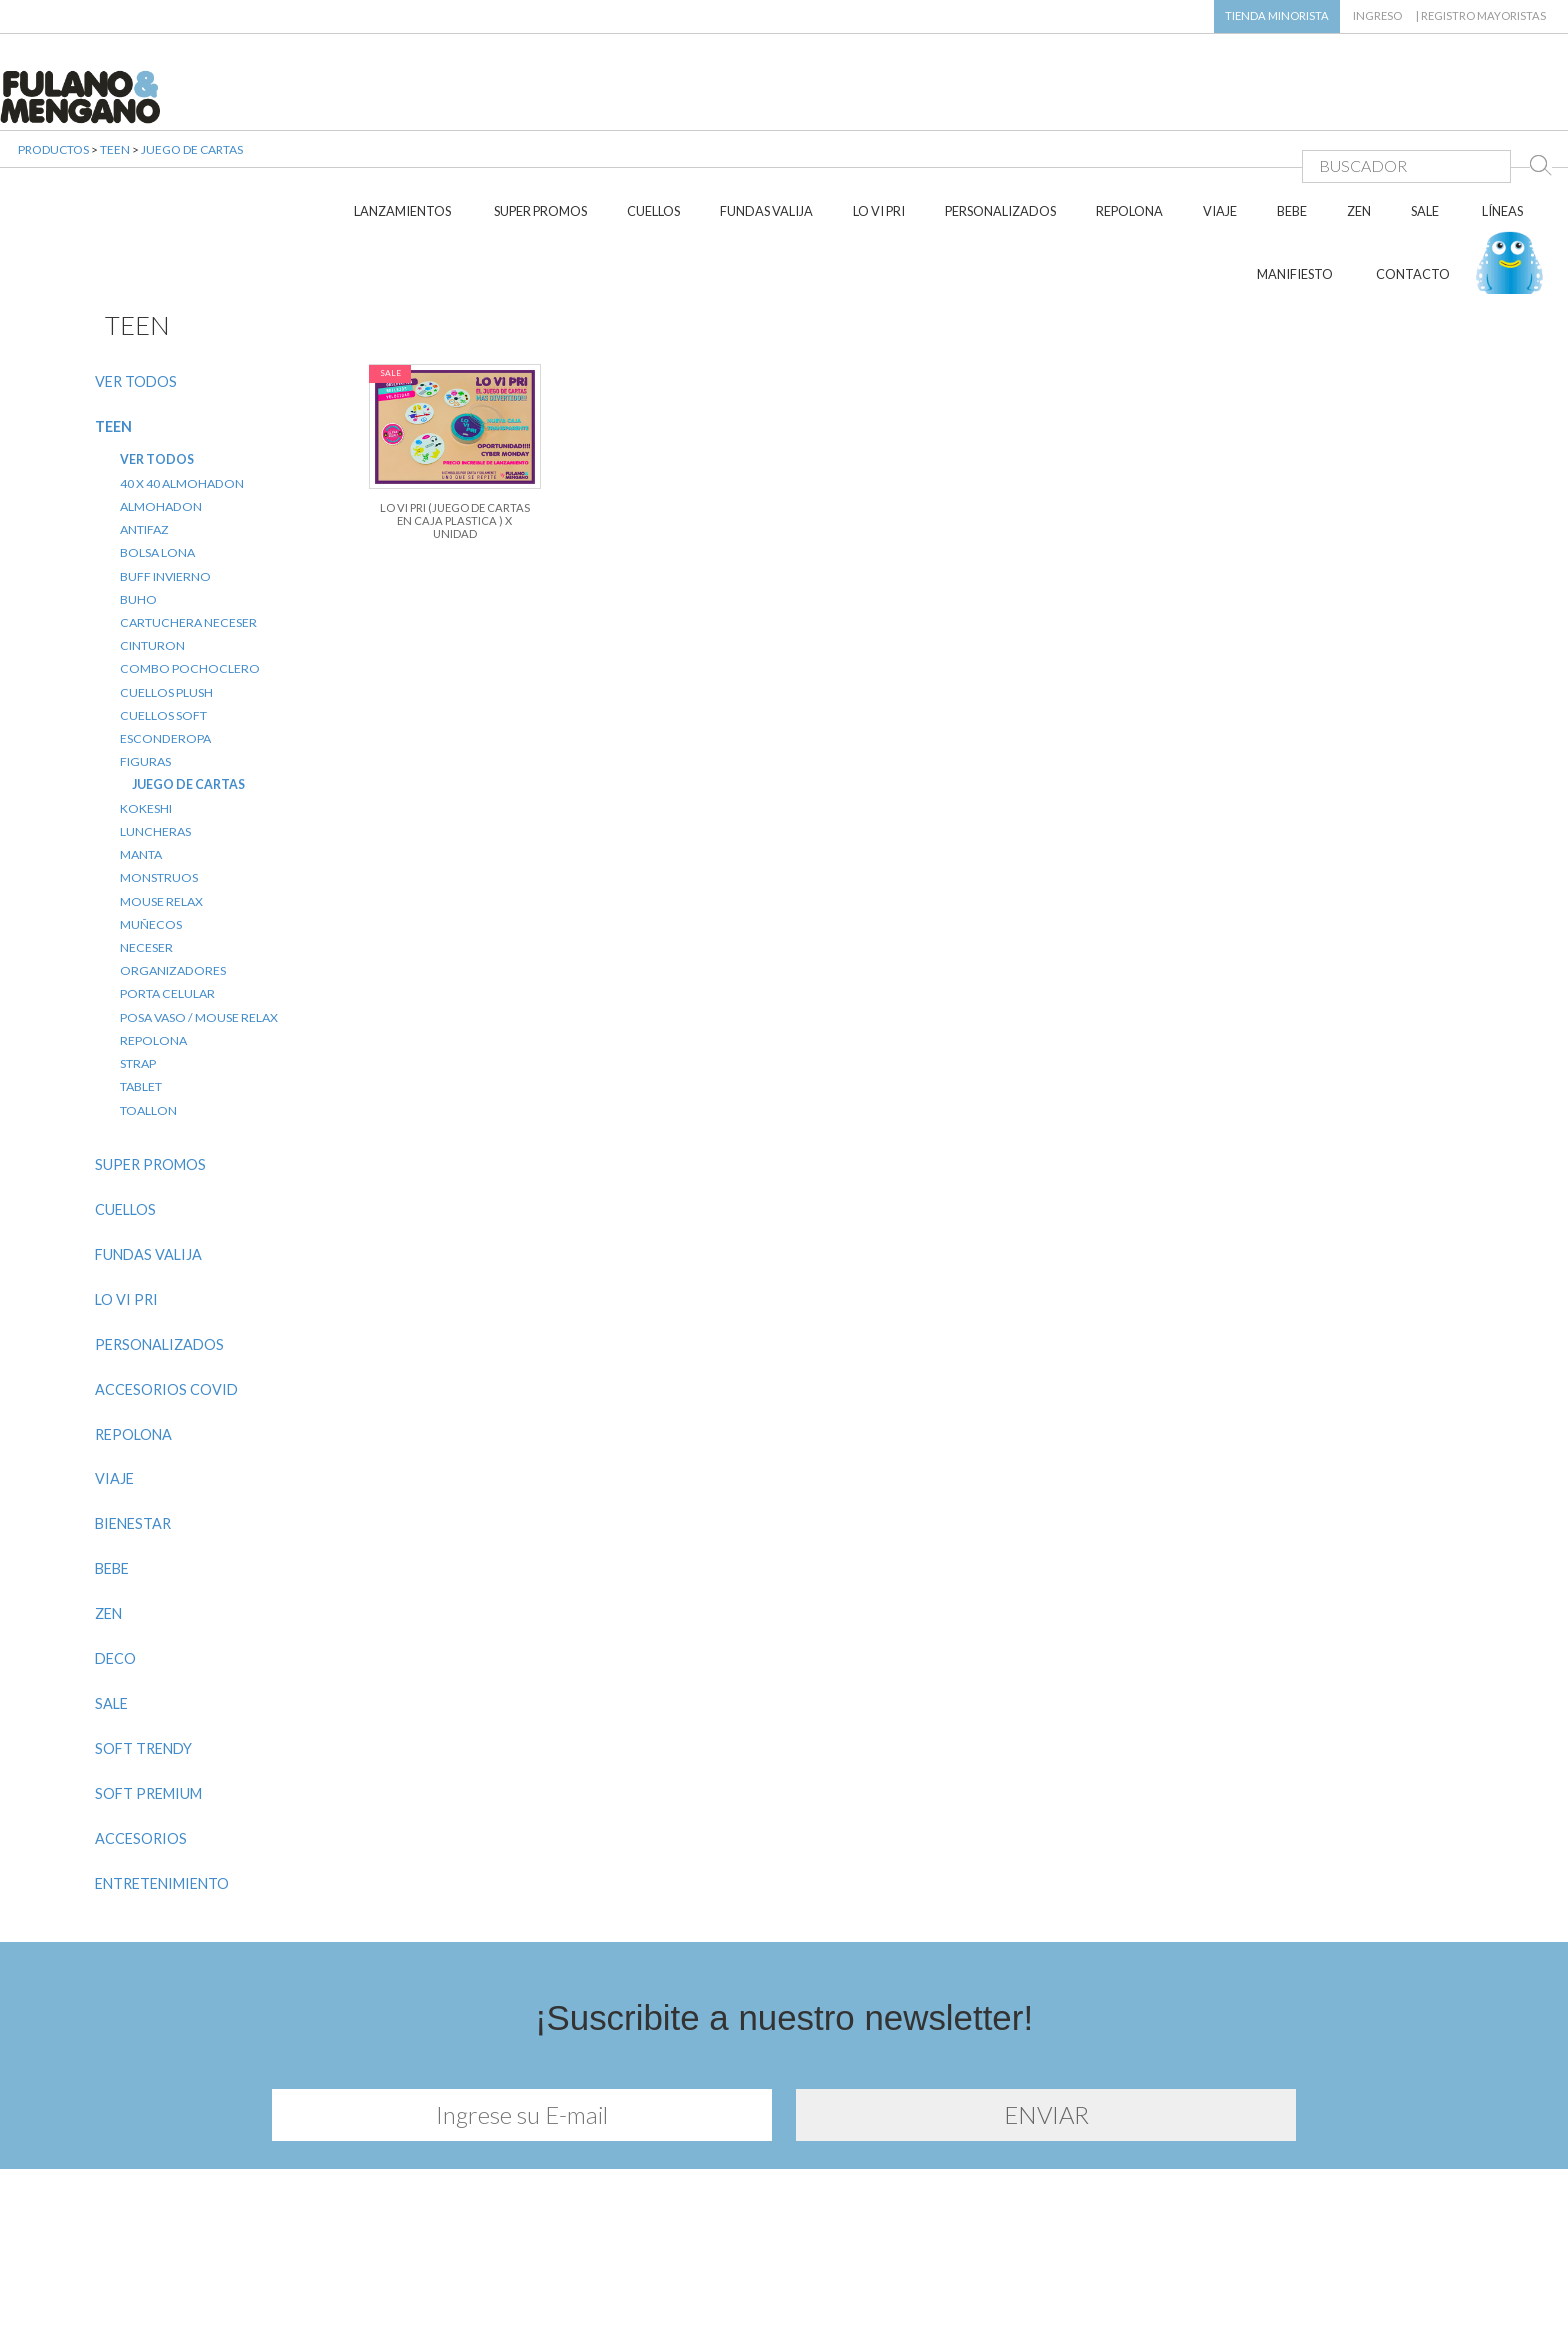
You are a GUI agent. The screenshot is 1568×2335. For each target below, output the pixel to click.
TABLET (141, 983)
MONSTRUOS (159, 774)
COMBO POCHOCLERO (190, 565)
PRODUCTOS (53, 169)
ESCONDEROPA (165, 635)
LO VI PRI (879, 108)
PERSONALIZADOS (1000, 108)
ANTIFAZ (144, 426)
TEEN (115, 169)
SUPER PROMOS (540, 108)
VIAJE (1220, 108)
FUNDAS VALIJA (766, 108)
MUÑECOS (151, 820)
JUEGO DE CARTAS (192, 169)
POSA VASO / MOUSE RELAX (199, 913)
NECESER (146, 844)
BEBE (1292, 108)
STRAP (138, 960)
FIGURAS (145, 658)
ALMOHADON (161, 402)
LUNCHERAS (155, 728)
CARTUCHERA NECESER (188, 519)
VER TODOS (136, 277)
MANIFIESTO (1295, 171)
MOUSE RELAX (161, 797)
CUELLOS (653, 108)
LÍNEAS (1502, 108)
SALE (1425, 108)
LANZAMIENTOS (402, 108)
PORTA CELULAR (167, 890)
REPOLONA (1129, 108)
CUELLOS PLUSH (166, 588)
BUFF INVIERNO (165, 472)
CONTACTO (1413, 171)
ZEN (1359, 108)
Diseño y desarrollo (784, 2293)
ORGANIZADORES (173, 867)
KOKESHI (146, 704)
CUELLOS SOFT (163, 611)
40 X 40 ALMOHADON (182, 379)
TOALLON (148, 1006)
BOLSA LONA (157, 449)
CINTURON (152, 542)
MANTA (141, 751)
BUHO (138, 495)
